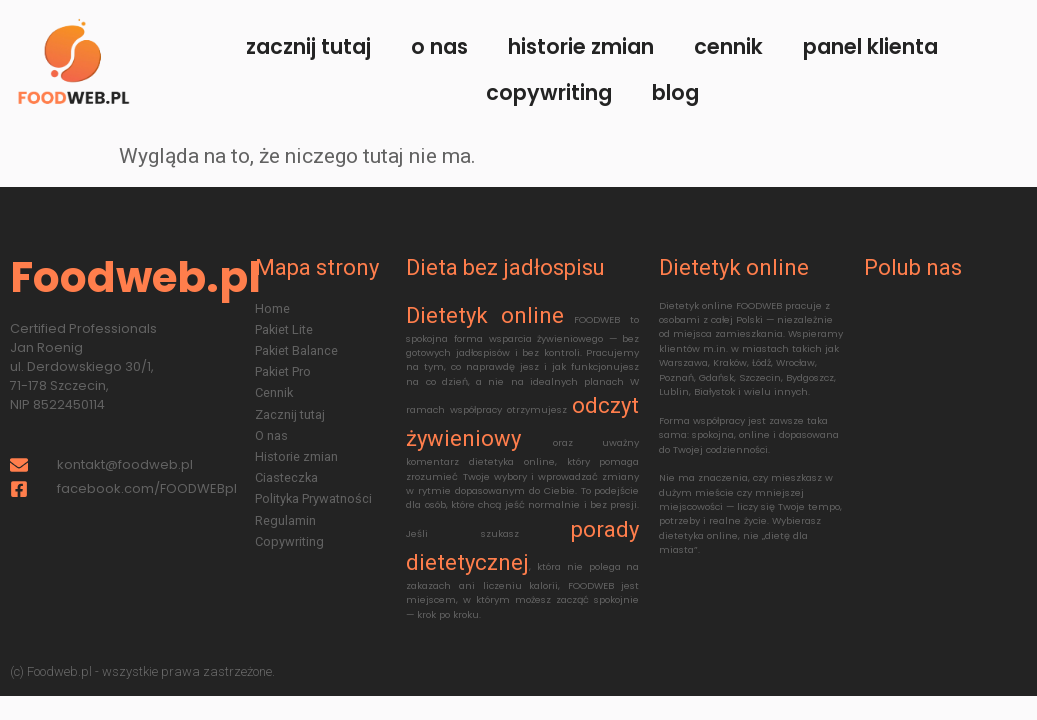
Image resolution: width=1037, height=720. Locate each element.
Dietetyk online (484, 315)
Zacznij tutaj (308, 46)
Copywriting (549, 92)
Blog (675, 92)
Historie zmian (581, 46)
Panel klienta (870, 46)
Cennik (728, 46)
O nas (439, 46)
